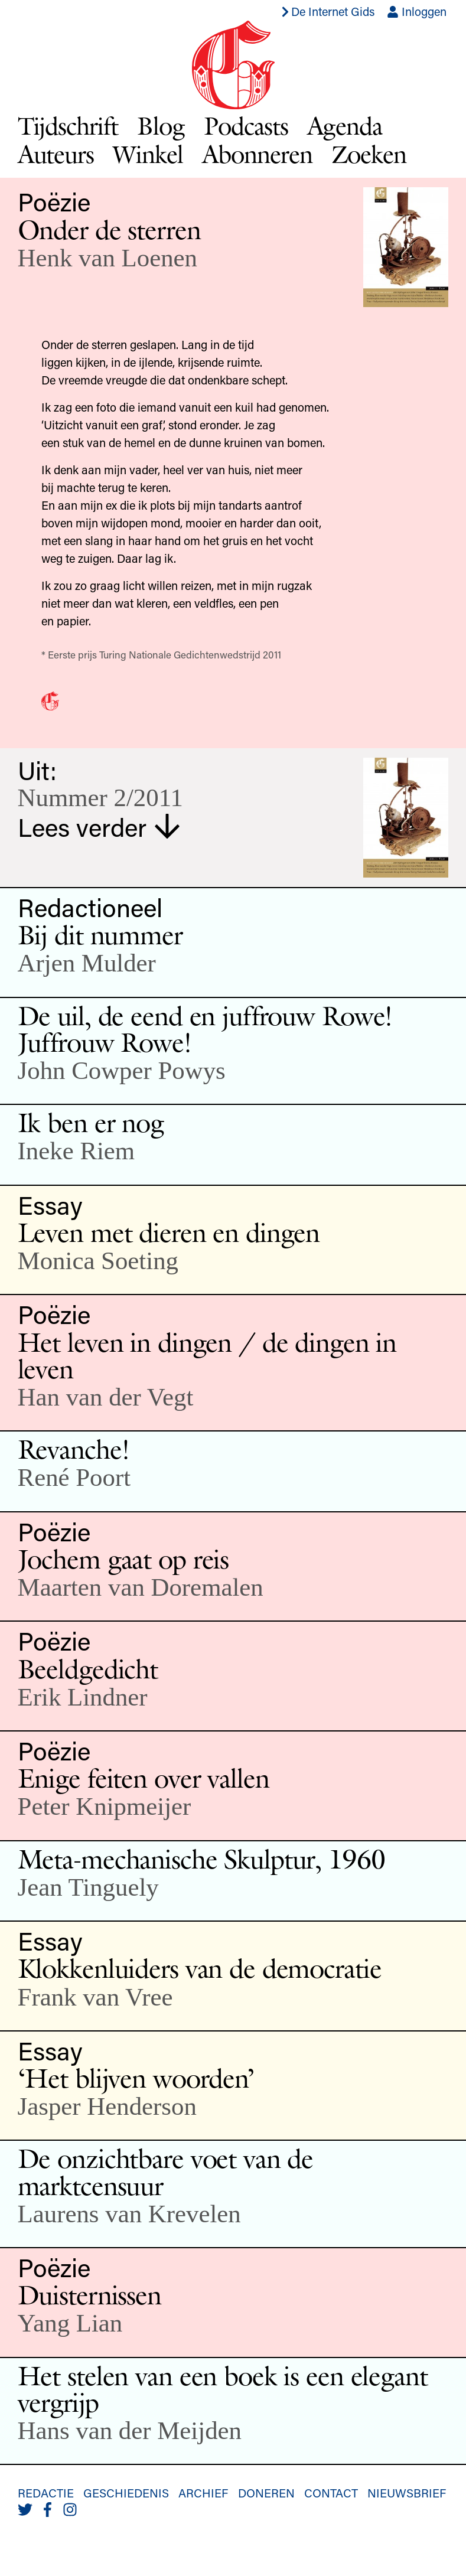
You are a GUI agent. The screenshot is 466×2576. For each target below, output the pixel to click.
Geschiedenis (126, 2492)
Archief (203, 2492)
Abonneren (257, 154)
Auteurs (56, 154)
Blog (161, 126)
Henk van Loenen (107, 258)
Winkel (148, 154)
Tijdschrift (68, 126)
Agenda (345, 126)
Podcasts (246, 126)
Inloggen (417, 11)
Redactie (46, 2492)
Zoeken (369, 154)
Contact (331, 2492)
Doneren (266, 2492)
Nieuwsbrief (406, 2492)
